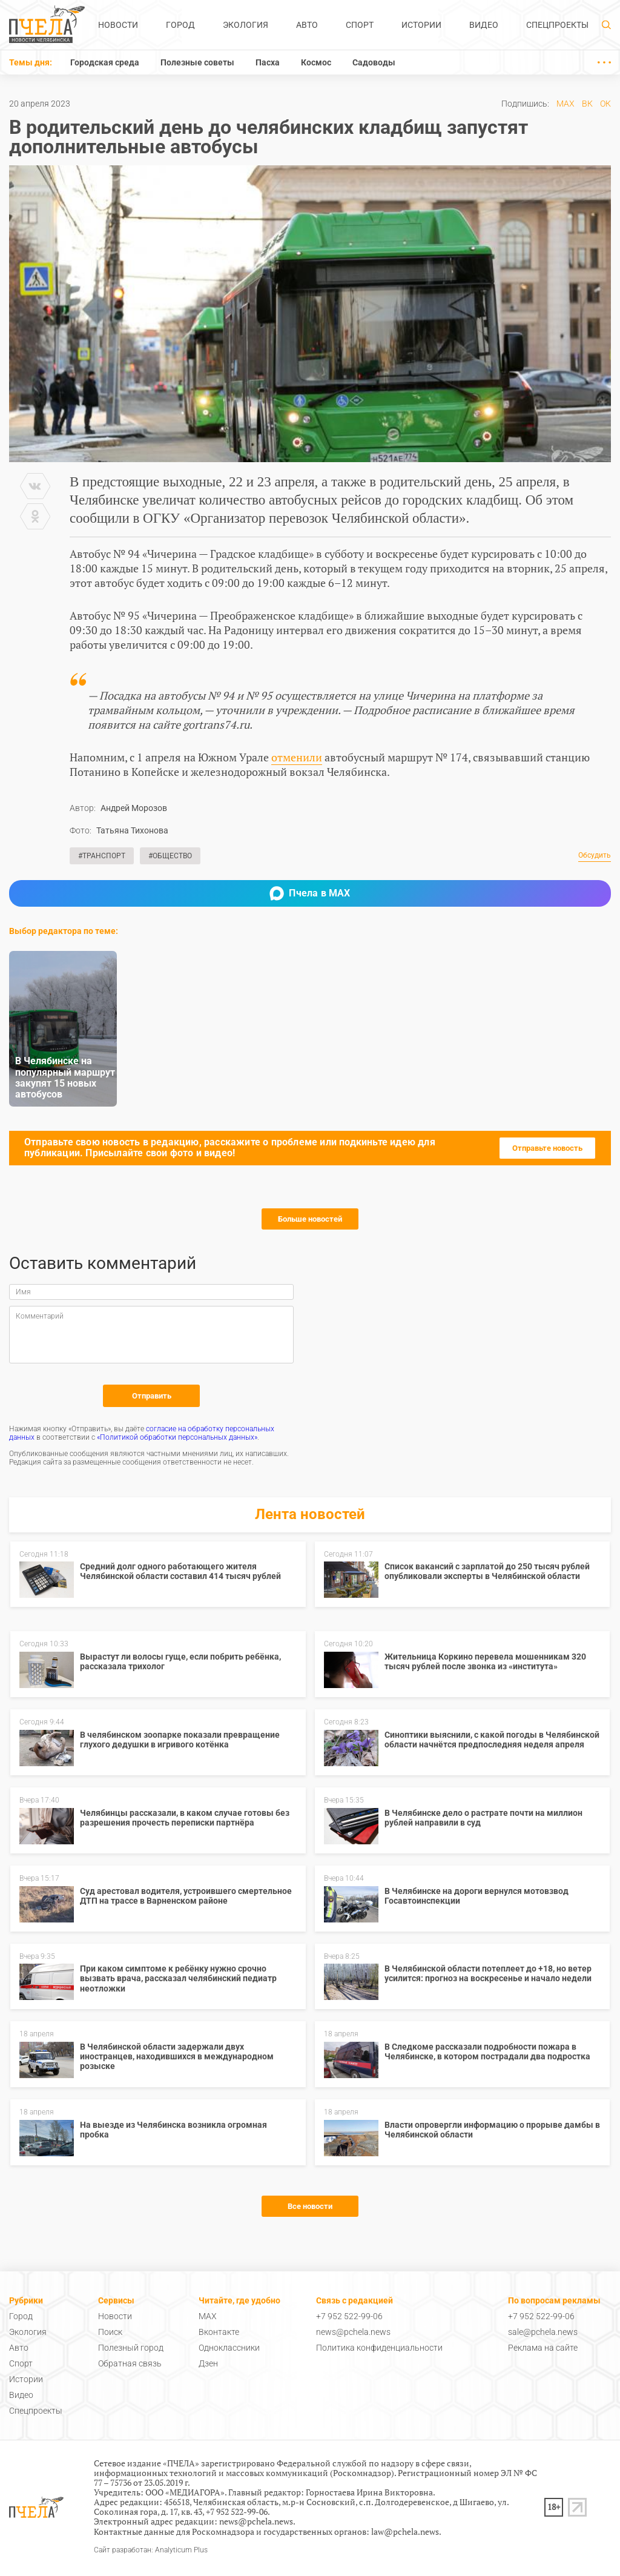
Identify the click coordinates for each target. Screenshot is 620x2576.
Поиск (110, 2332)
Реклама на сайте (543, 2348)
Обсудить (594, 855)
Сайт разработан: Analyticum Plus (151, 2550)
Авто (307, 25)
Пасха (268, 62)
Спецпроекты (557, 25)
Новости (118, 25)
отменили (296, 757)
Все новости (310, 2206)
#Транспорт (101, 856)
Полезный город (130, 2348)
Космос (316, 62)
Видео (483, 25)
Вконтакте (219, 2332)
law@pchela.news (405, 2531)
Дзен (208, 2363)
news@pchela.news (353, 2332)
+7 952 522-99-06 (349, 2316)
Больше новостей (310, 1218)
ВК (587, 103)
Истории (421, 25)
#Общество (170, 856)
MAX (565, 103)
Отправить (151, 1395)
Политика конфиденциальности (379, 2348)
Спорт (360, 25)
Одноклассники (229, 2348)
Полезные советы (197, 62)
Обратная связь (130, 2363)
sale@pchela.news (543, 2332)
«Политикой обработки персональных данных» (177, 1437)
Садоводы (373, 62)
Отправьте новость (547, 1148)
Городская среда (104, 62)
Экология (245, 25)
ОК (605, 103)
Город (180, 25)
